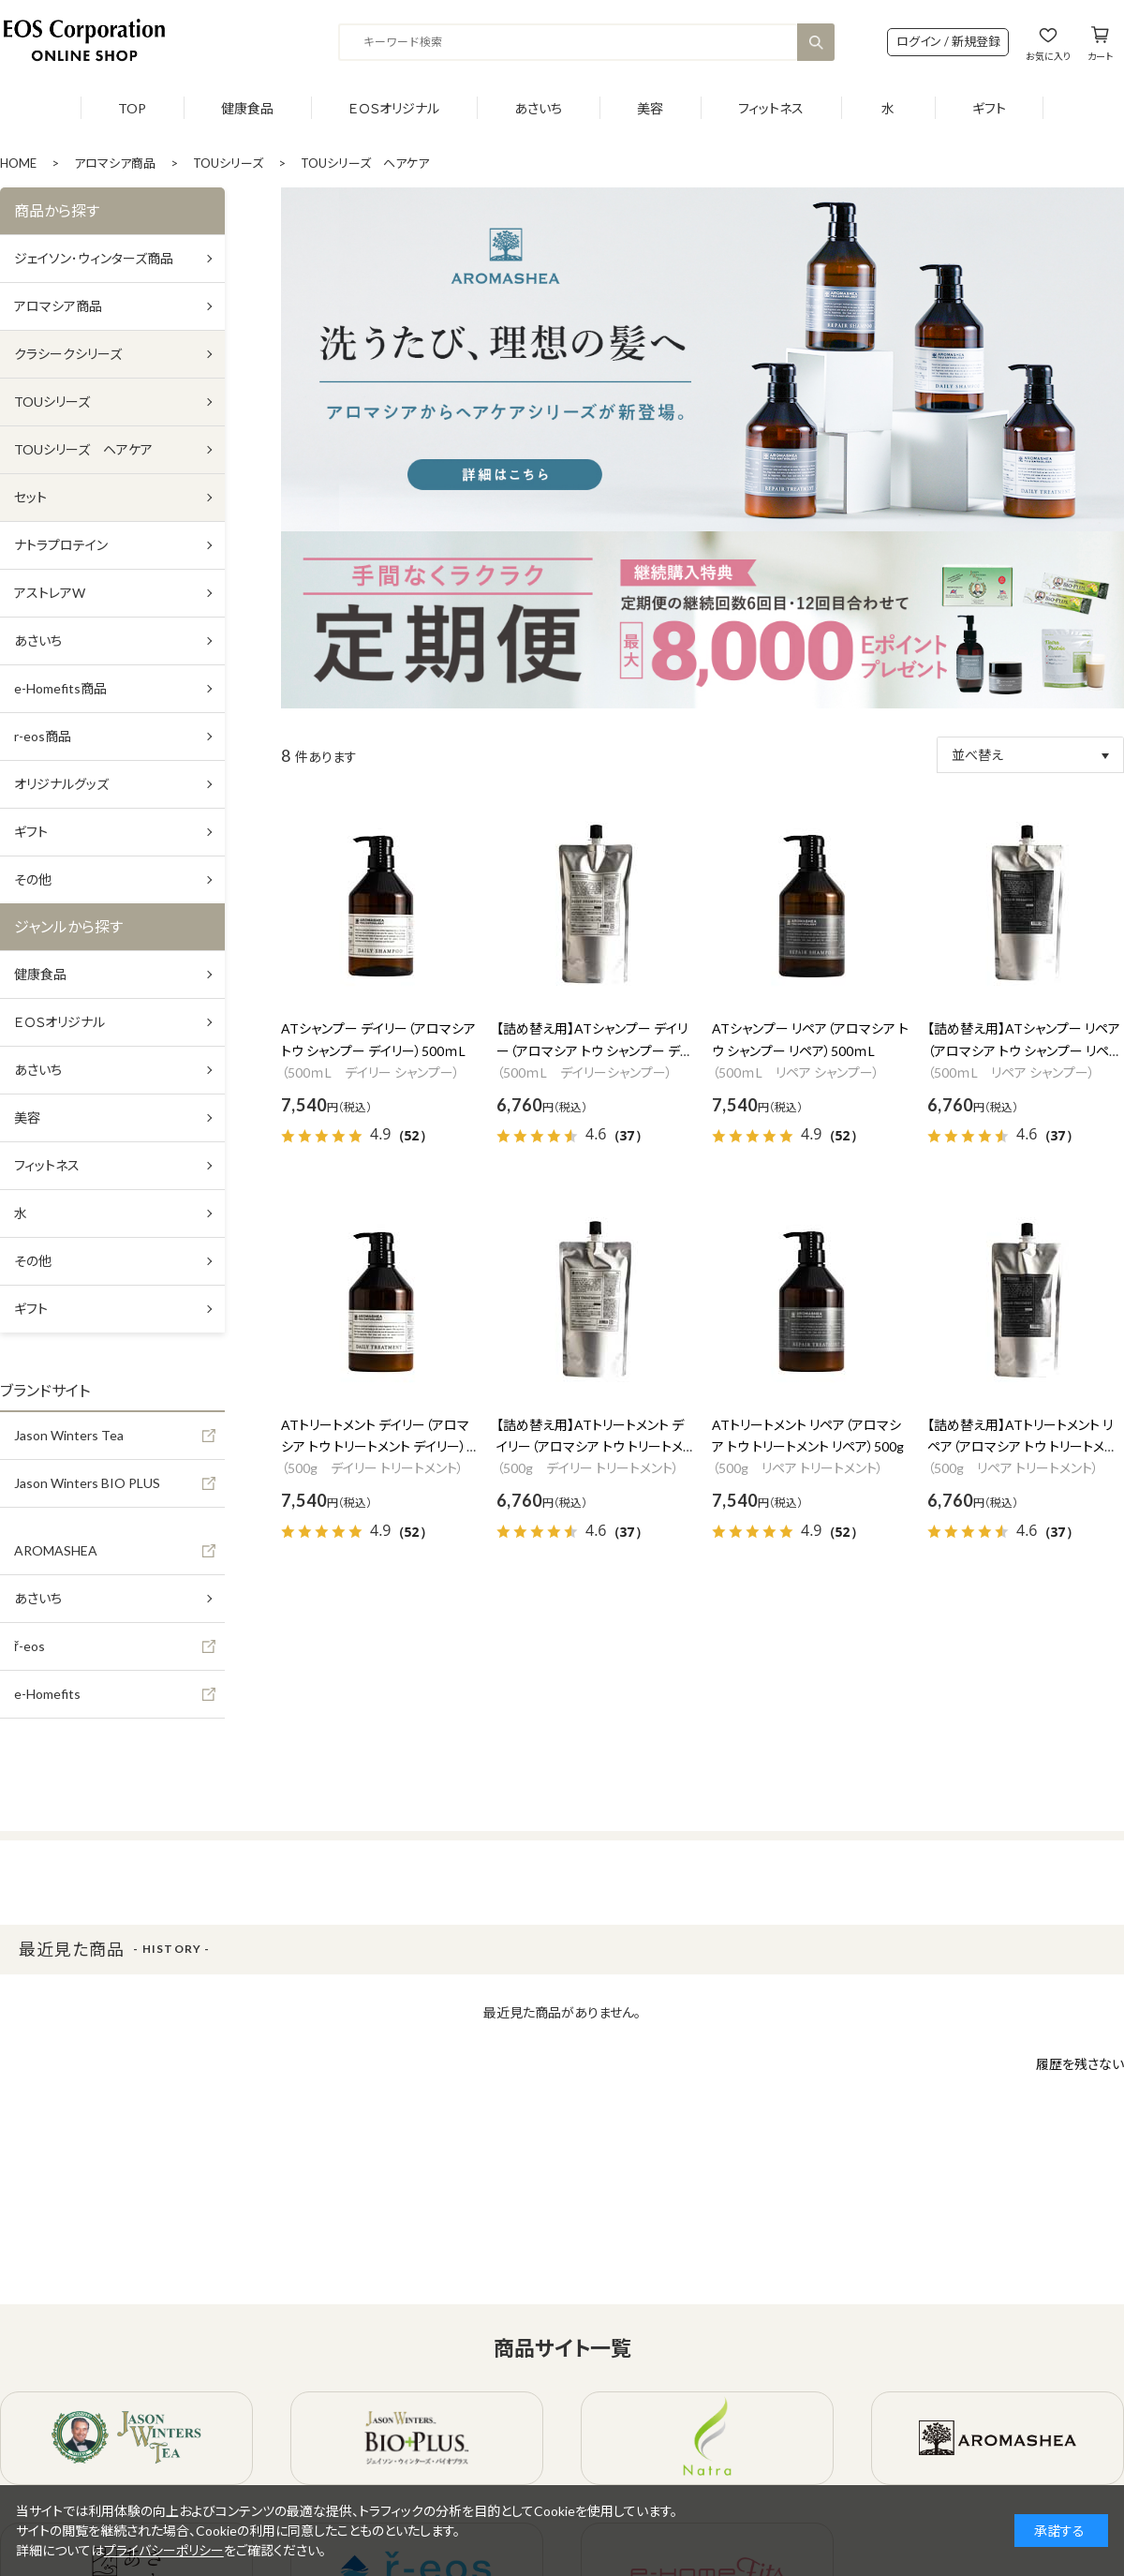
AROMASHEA (55, 1550)
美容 (650, 108)
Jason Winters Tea (69, 1435)
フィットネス (771, 108)
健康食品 (247, 108)
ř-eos (29, 1646)
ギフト (989, 108)
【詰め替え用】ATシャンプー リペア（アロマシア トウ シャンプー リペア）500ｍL (1023, 1050)
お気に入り (1048, 56)
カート (1100, 56)
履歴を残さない (1080, 2064)
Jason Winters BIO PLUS (87, 1483)
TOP (132, 108)
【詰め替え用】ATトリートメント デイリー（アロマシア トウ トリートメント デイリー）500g (590, 1447)
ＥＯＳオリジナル (393, 108)
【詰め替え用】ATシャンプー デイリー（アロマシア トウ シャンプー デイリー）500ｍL (593, 1050)
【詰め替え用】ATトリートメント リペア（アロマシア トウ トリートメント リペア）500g (1021, 1447)
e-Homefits (47, 1694)
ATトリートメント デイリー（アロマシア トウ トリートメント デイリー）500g (375, 1447)
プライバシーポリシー (164, 2550)
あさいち (538, 108)
